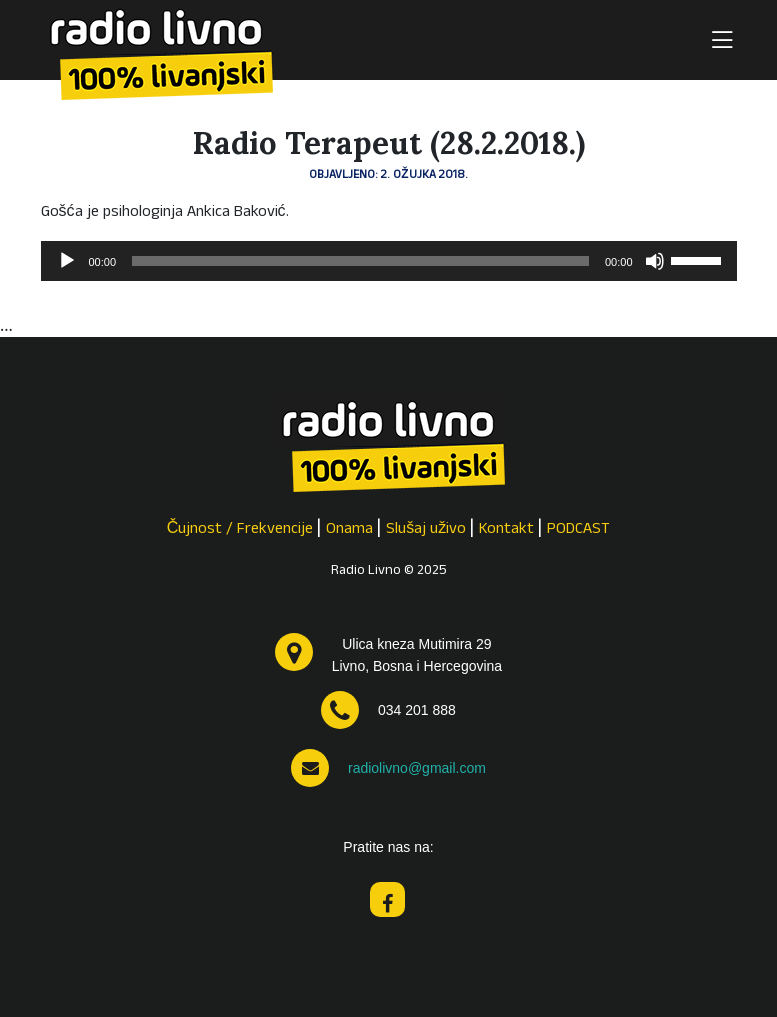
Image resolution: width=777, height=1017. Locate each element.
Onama (349, 530)
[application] (389, 261)
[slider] (360, 261)
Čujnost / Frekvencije (240, 530)
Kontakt (506, 530)
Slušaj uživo (426, 530)
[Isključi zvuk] (655, 261)
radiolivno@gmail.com (417, 768)
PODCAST (578, 530)
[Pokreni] (67, 261)
